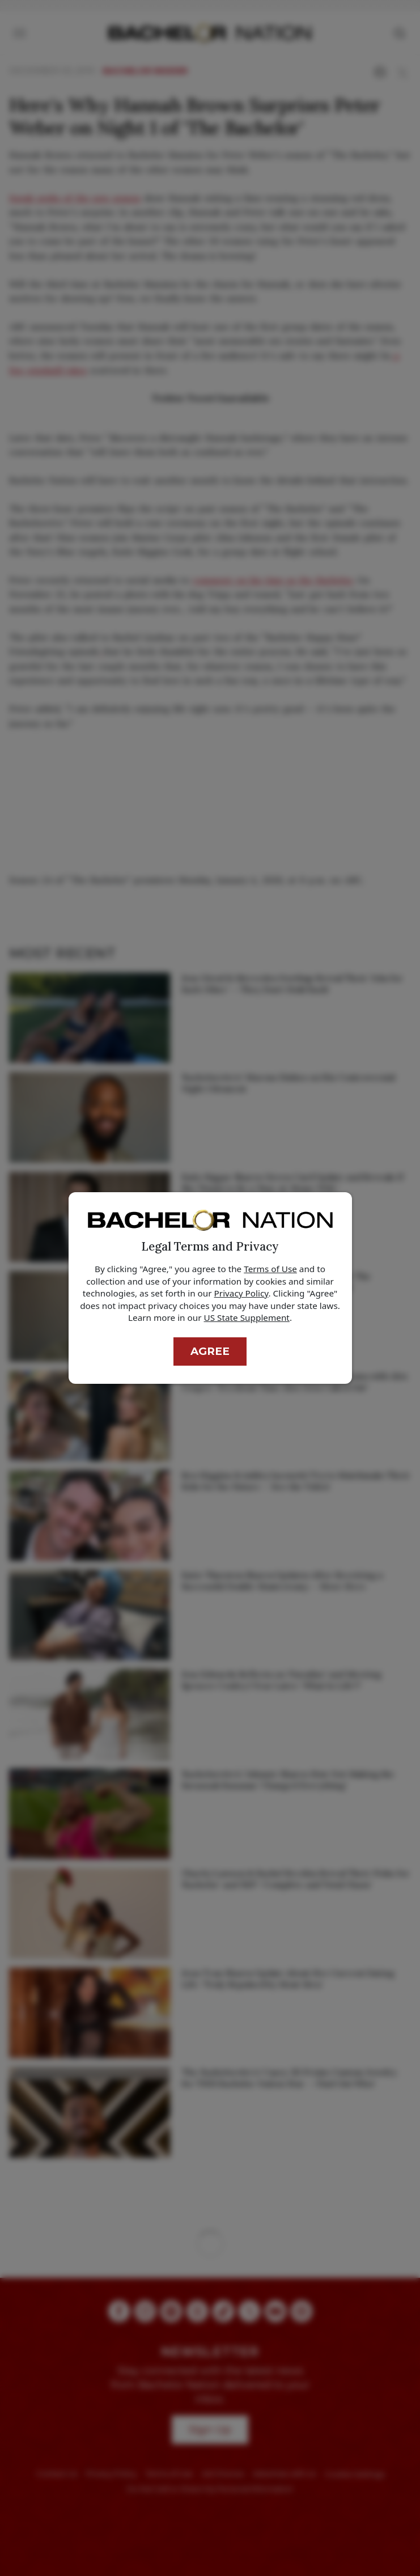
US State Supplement (247, 1317)
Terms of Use (270, 1268)
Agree (210, 1351)
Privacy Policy (241, 1293)
